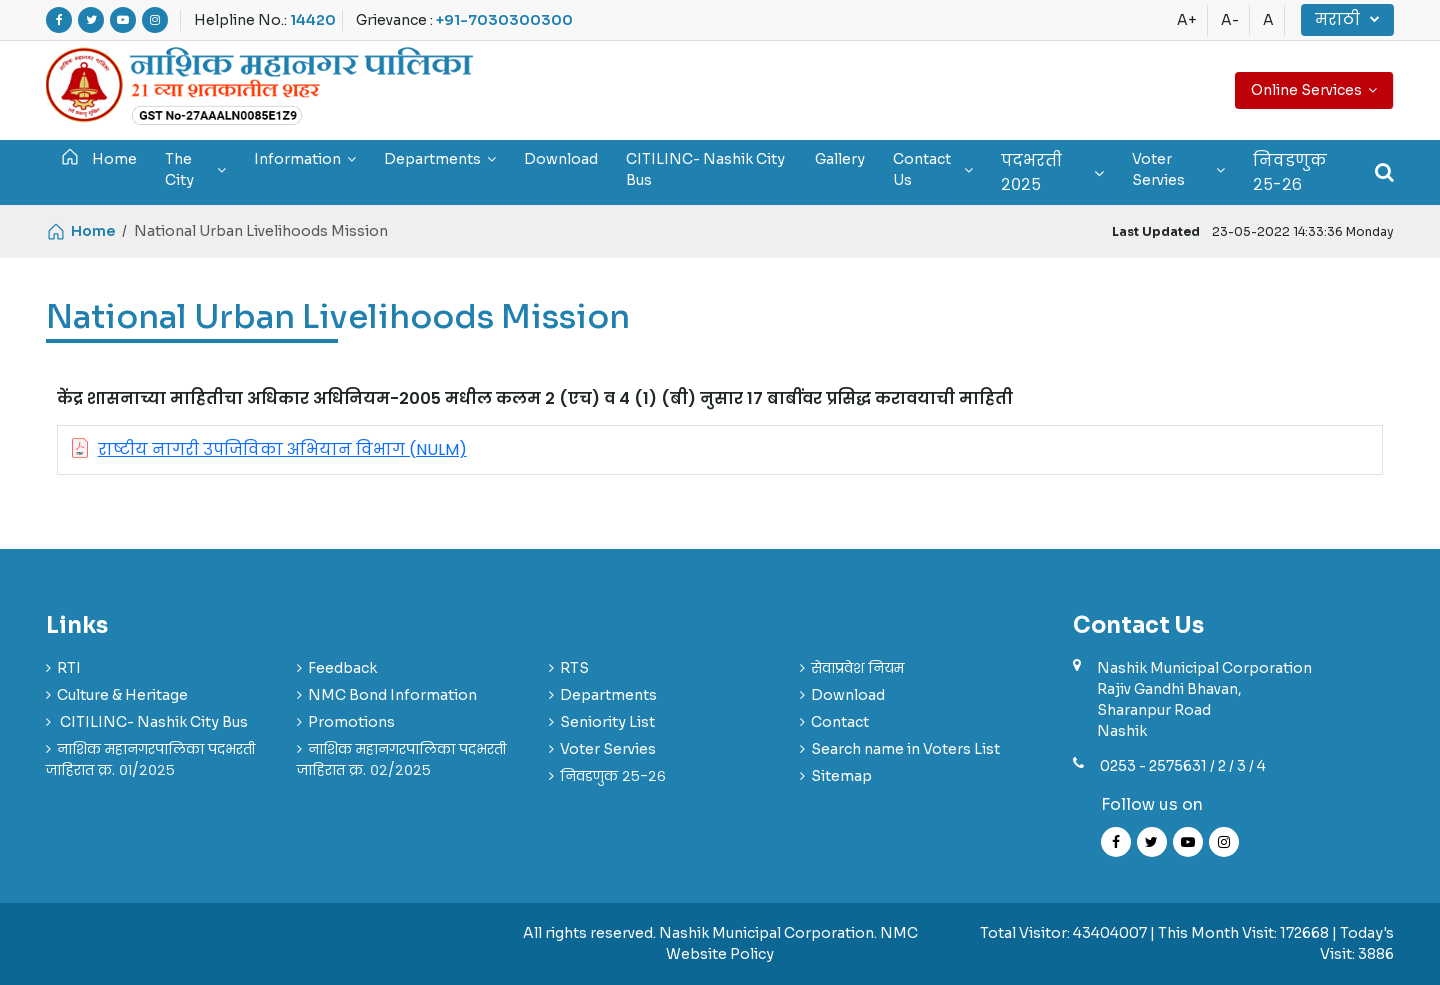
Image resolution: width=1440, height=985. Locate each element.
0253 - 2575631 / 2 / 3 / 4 (1183, 766)
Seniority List (607, 722)
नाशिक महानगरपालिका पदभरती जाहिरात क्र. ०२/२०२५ (401, 759)
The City (195, 169)
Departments (440, 159)
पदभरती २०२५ (1052, 172)
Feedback (342, 668)
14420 (313, 20)
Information (305, 159)
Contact (840, 722)
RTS (574, 668)
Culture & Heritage (122, 695)
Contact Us (933, 169)
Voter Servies (1179, 169)
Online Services (1314, 90)
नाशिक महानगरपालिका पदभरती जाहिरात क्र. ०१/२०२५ (150, 759)
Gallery (840, 159)
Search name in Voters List (905, 749)
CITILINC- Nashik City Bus (705, 169)
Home (98, 157)
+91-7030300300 (504, 20)
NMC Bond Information (392, 695)
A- (1230, 20)
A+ (1187, 20)
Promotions (351, 722)
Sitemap (841, 776)
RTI (69, 668)
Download (561, 159)
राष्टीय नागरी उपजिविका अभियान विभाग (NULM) (282, 449)
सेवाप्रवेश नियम (857, 668)
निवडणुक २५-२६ (1290, 172)
